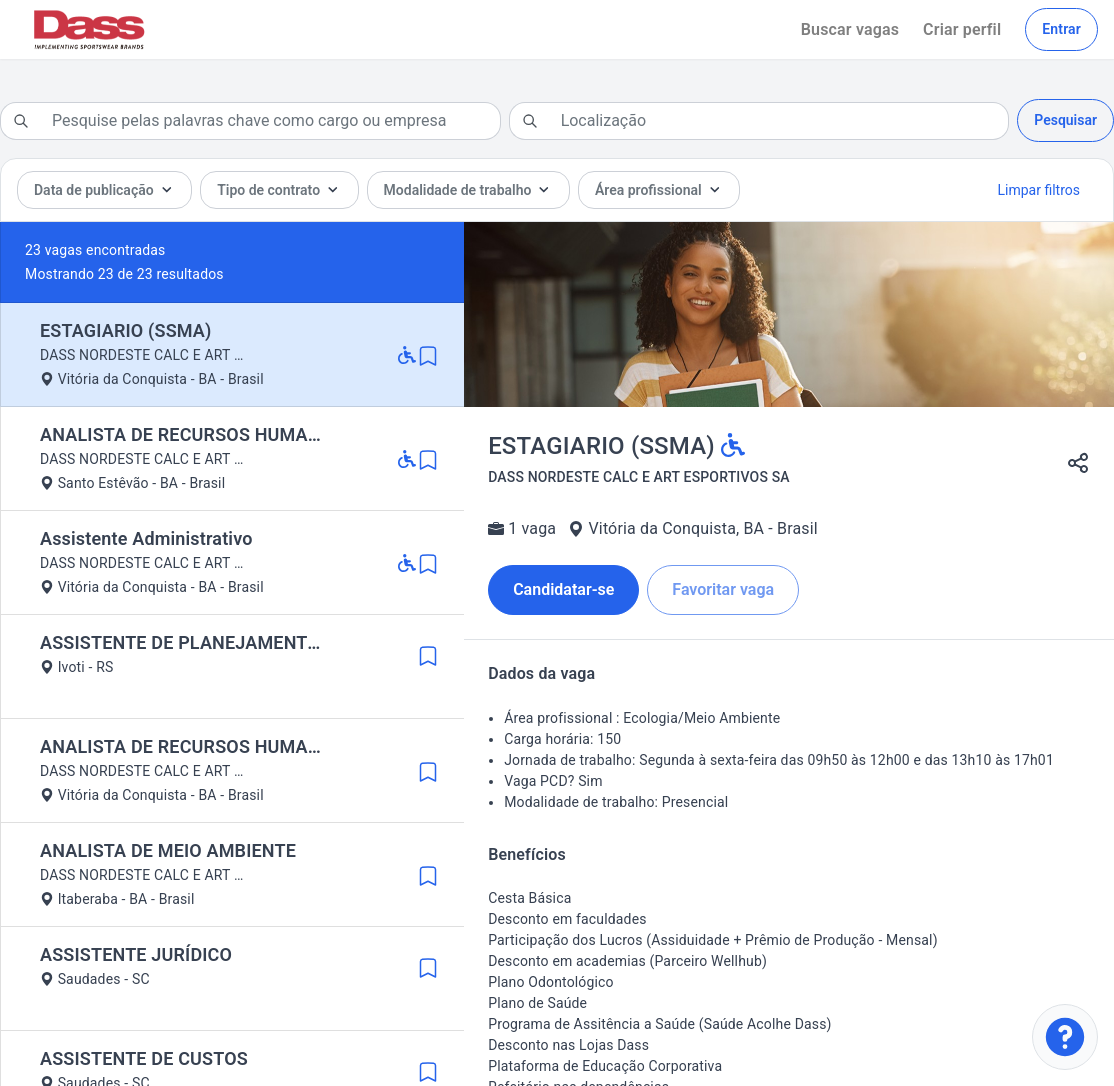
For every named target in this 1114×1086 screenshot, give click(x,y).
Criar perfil (962, 29)
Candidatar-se (563, 589)
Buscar (850, 29)
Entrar (1061, 29)
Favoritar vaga (723, 589)
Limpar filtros (1039, 190)
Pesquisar (1065, 120)
